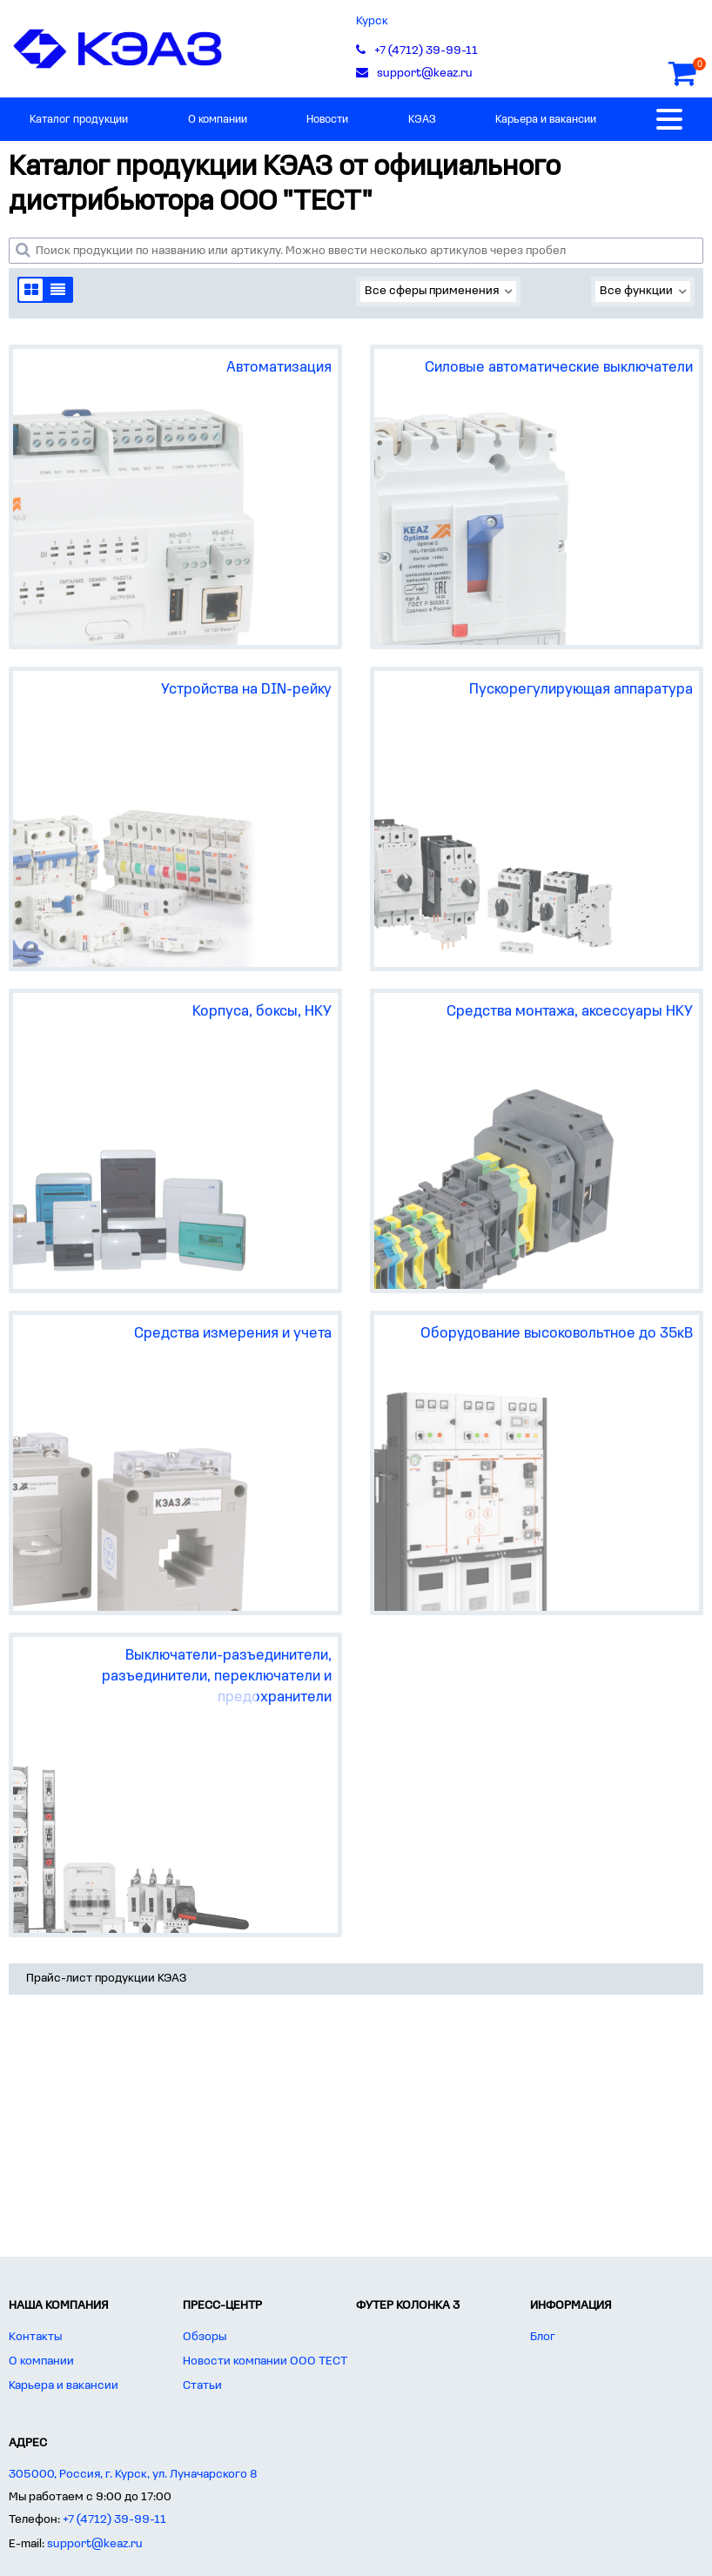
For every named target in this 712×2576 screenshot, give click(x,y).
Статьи (202, 2385)
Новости (327, 119)
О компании (217, 119)
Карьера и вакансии (545, 119)
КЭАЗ (422, 119)
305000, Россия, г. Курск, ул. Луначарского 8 (133, 2474)
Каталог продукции (79, 119)
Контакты (35, 2337)
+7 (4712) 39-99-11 (114, 2519)
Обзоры (204, 2337)
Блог (542, 2337)
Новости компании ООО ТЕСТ (265, 2361)
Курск (372, 21)
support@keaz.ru (95, 2544)
